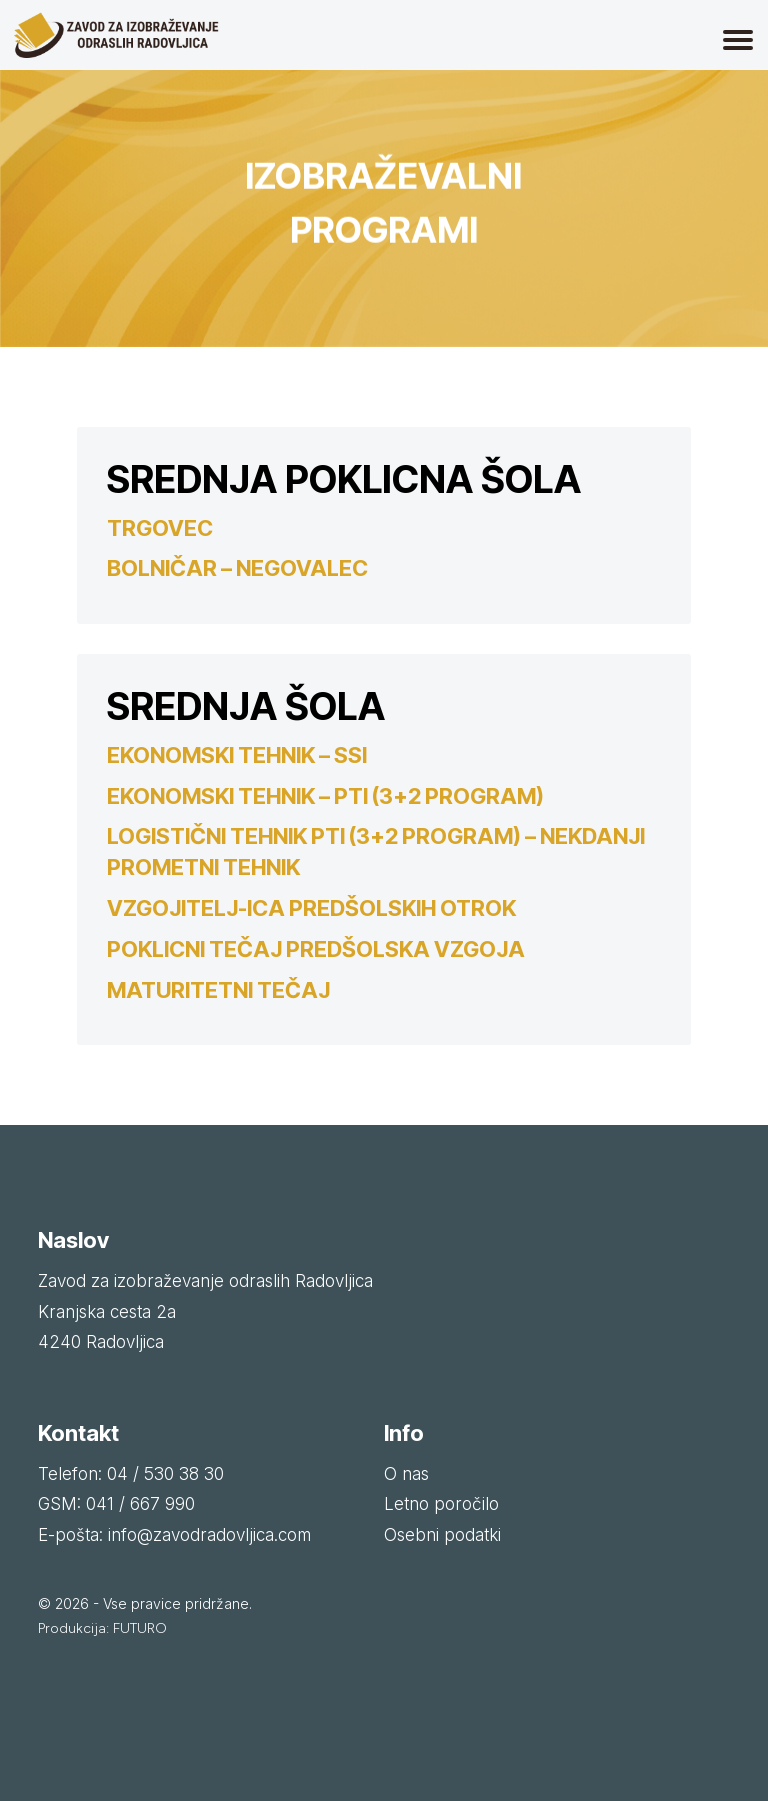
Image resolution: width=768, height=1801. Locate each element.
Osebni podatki (442, 1535)
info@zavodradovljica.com (209, 1535)
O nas (406, 1474)
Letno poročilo (441, 1504)
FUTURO (140, 1628)
